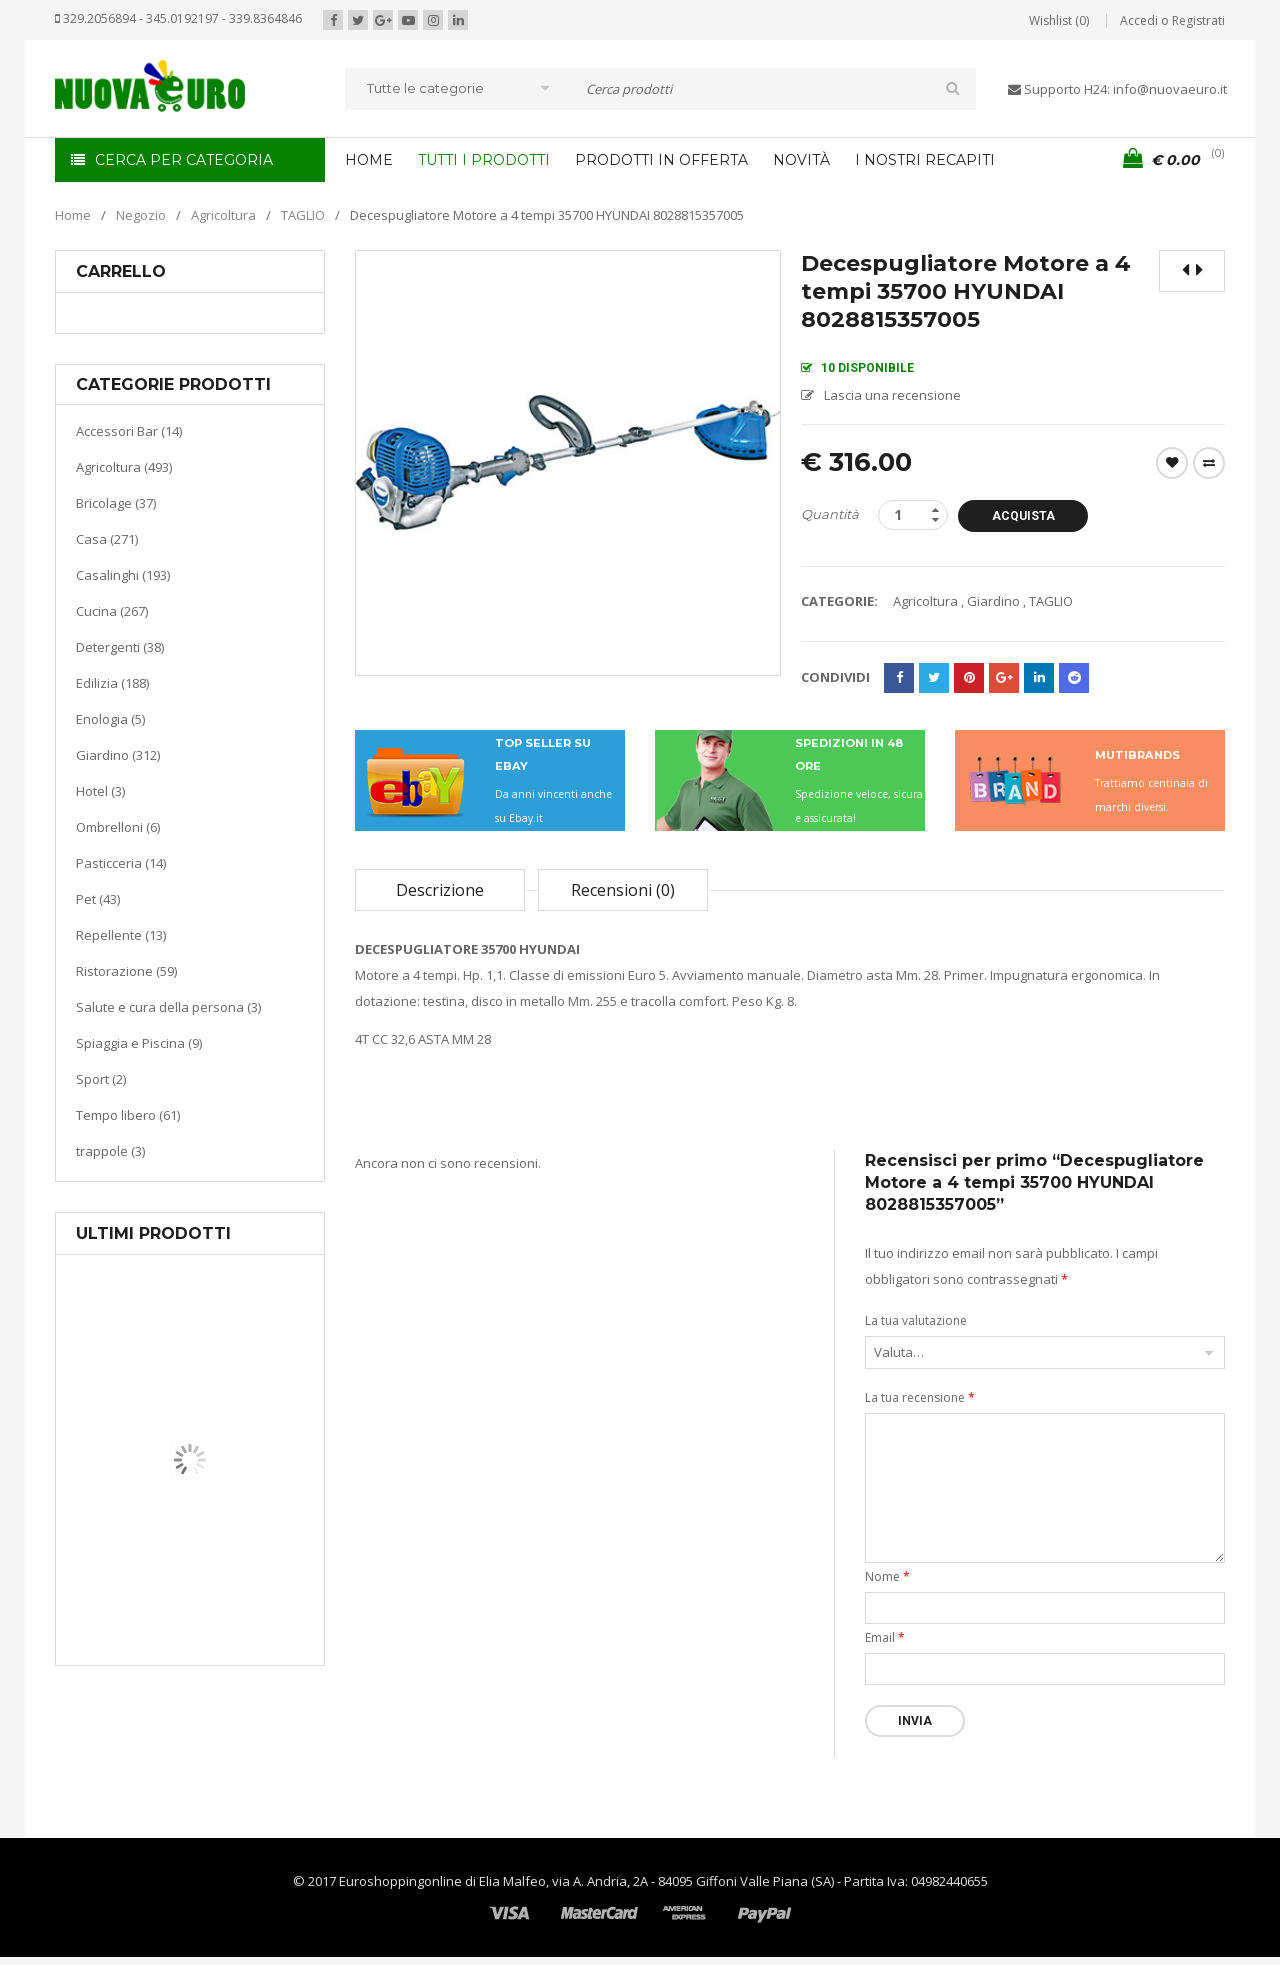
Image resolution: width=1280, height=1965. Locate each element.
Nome (887, 1576)
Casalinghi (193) (123, 575)
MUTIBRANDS (1137, 755)
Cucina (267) (112, 611)
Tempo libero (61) (128, 1115)
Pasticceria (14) (121, 863)
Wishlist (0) (1059, 20)
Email (885, 1637)
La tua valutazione (916, 1320)
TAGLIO (303, 215)
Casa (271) (107, 539)
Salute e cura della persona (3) (168, 1007)
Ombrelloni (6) (118, 827)
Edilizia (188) (112, 683)
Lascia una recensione (892, 395)
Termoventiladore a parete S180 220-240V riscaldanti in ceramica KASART (236, 1650)
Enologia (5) (110, 719)
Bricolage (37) (116, 503)
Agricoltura (223, 215)
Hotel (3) (100, 791)
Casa (186, 1564)
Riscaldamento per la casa (237, 1589)
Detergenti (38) (120, 647)
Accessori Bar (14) (129, 431)
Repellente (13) (121, 935)
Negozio (141, 215)
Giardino (993, 601)
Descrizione (440, 890)
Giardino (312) (118, 755)
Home (73, 215)
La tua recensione (920, 1397)
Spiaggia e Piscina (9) (139, 1043)
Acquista (1023, 516)
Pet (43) (98, 899)
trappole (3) (110, 1151)
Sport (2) (101, 1079)
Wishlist (1172, 463)
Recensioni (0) (623, 890)
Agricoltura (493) (124, 467)
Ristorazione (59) (126, 971)
